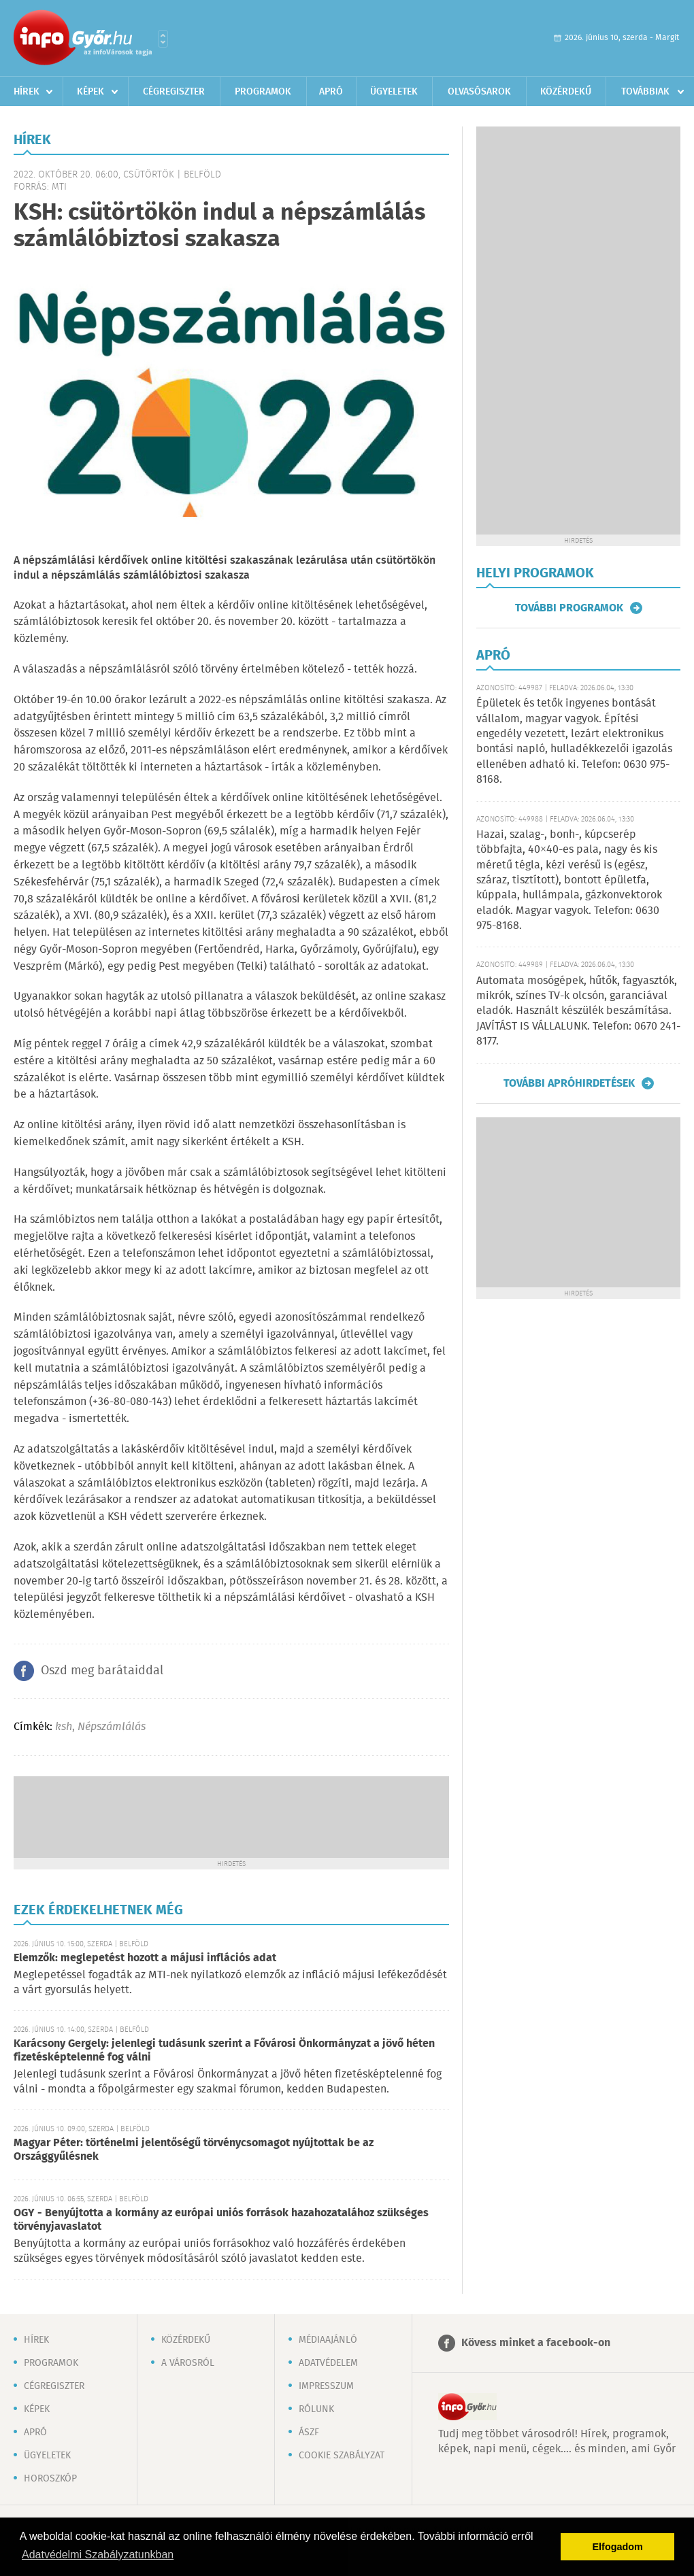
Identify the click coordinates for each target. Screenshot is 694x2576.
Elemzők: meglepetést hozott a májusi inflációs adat (145, 1958)
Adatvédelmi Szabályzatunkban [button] (98, 2554)
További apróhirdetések (569, 1083)
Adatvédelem (328, 2363)
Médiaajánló (328, 2340)
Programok (263, 91)
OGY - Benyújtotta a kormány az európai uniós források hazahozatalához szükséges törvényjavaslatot (221, 2220)
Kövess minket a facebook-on (535, 2343)
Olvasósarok (479, 91)
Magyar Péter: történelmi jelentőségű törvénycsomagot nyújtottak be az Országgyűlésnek (194, 2150)
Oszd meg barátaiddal (102, 1670)
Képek (90, 91)
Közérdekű (565, 91)
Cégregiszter (174, 91)
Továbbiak (645, 91)
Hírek (26, 91)
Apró (331, 91)
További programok (569, 608)
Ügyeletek (394, 91)
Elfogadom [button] (618, 2546)
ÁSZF (309, 2432)
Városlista (163, 39)
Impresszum (326, 2386)
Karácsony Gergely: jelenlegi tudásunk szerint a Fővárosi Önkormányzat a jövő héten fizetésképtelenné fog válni (224, 2050)
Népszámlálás (112, 1726)
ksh (63, 1726)
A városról (187, 2363)
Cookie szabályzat (341, 2455)
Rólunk (316, 2409)
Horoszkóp (50, 2478)
